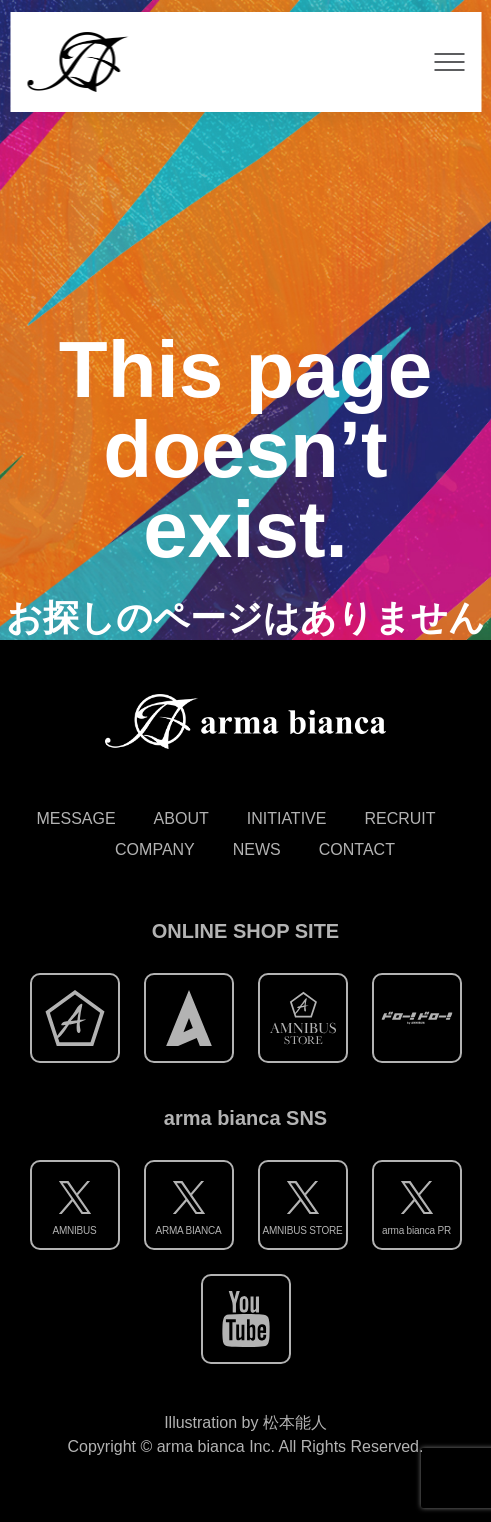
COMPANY (155, 849)
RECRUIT (399, 818)
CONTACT (357, 849)
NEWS (257, 849)
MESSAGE (75, 818)
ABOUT (181, 818)
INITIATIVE (287, 818)
